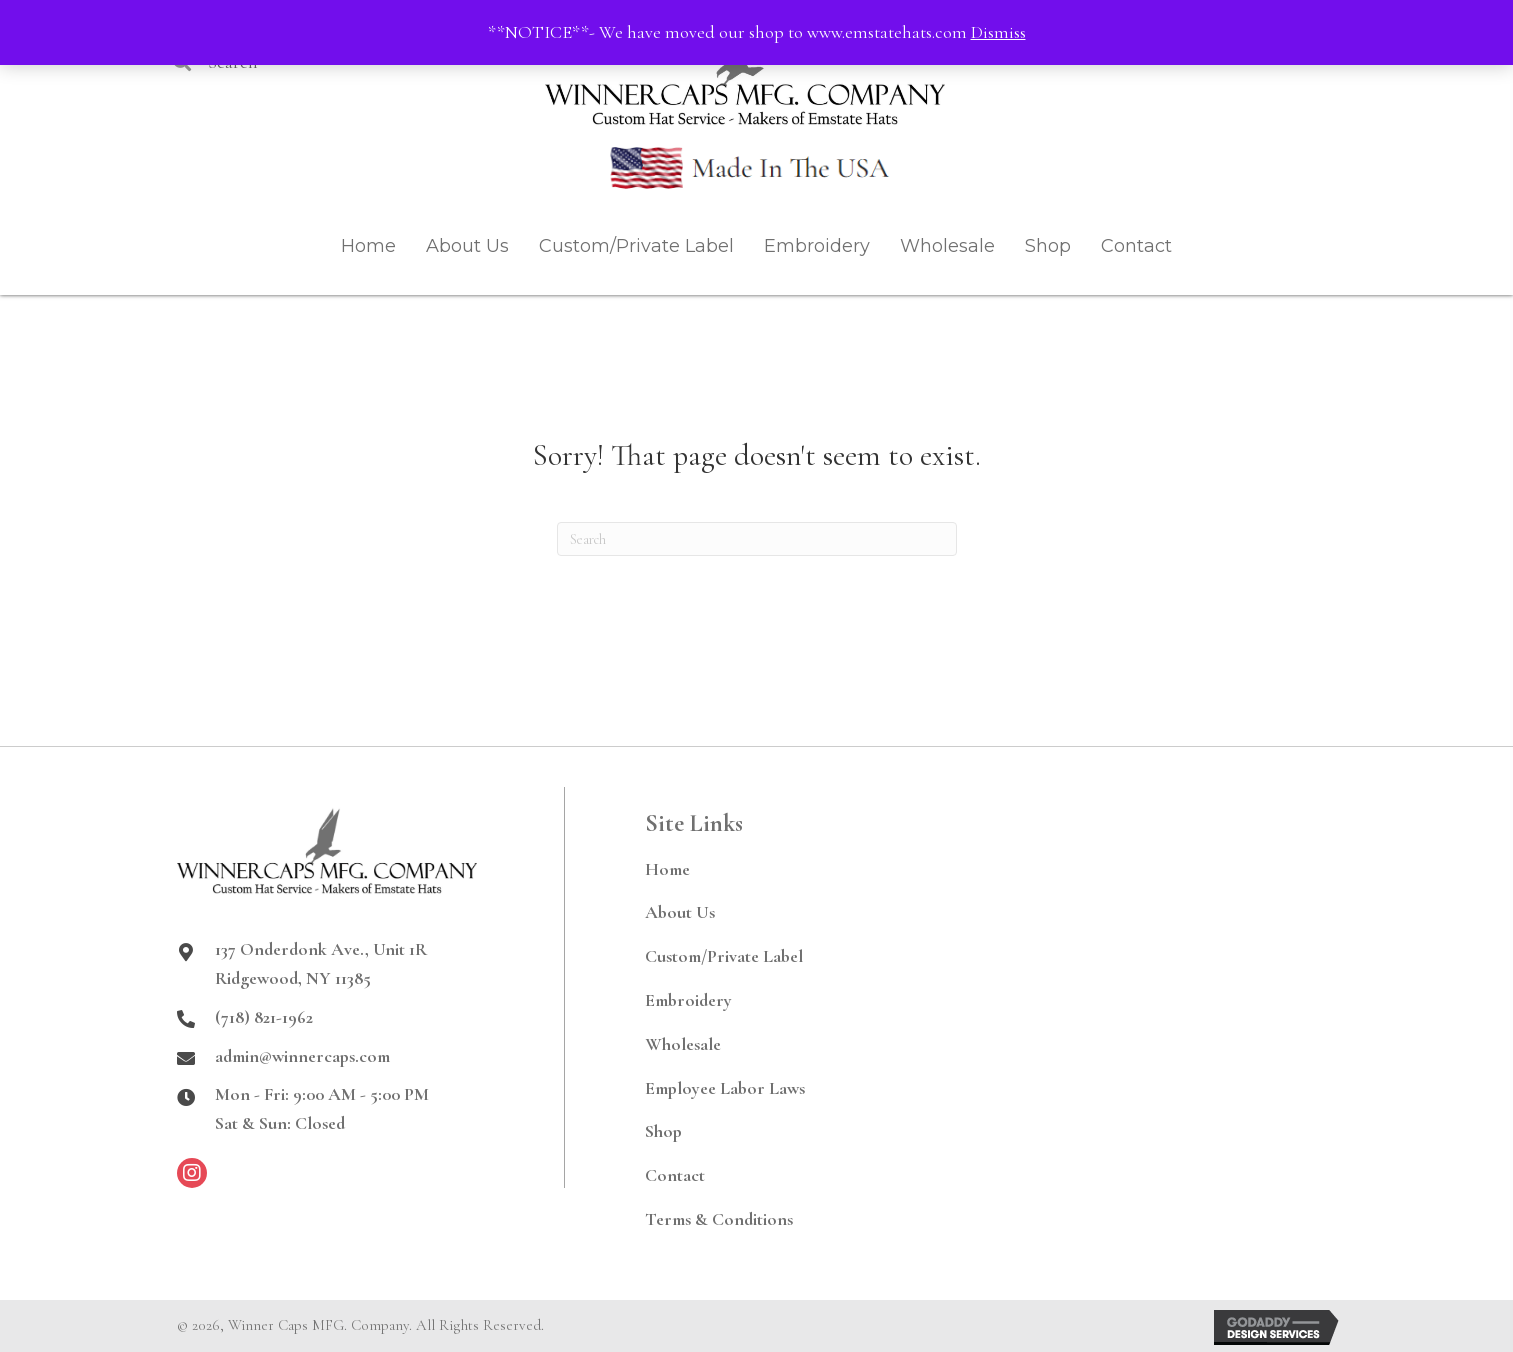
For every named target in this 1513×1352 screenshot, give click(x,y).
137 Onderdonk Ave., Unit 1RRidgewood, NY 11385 (321, 963)
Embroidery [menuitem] (688, 1000)
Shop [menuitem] (663, 1131)
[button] (192, 1173)
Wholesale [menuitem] (683, 1044)
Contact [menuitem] (675, 1175)
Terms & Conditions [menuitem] (719, 1219)
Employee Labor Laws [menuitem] (725, 1088)
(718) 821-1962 (264, 1017)
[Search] (757, 539)
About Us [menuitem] (680, 912)
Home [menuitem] (667, 869)
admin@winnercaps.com (302, 1056)
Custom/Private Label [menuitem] (724, 956)
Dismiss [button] (998, 32)
